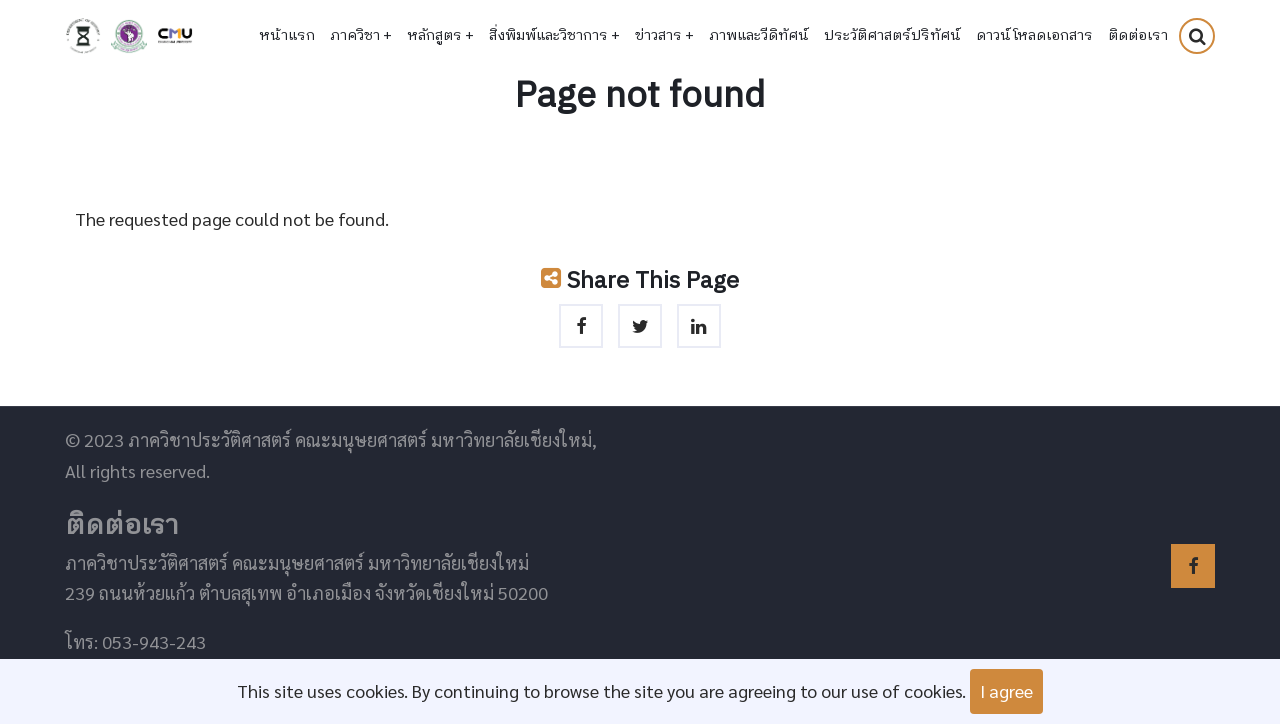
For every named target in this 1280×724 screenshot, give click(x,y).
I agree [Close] (1006, 690)
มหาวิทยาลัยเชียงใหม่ (175, 36)
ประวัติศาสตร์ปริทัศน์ (892, 36)
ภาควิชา (361, 36)
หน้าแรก (287, 36)
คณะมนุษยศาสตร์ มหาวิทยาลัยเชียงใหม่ (129, 36)
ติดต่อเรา (1138, 36)
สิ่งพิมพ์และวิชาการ (554, 36)
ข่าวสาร (664, 36)
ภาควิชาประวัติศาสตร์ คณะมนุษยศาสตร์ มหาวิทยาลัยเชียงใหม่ (83, 36)
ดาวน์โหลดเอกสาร (1034, 36)
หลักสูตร (440, 36)
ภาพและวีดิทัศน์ (759, 36)
